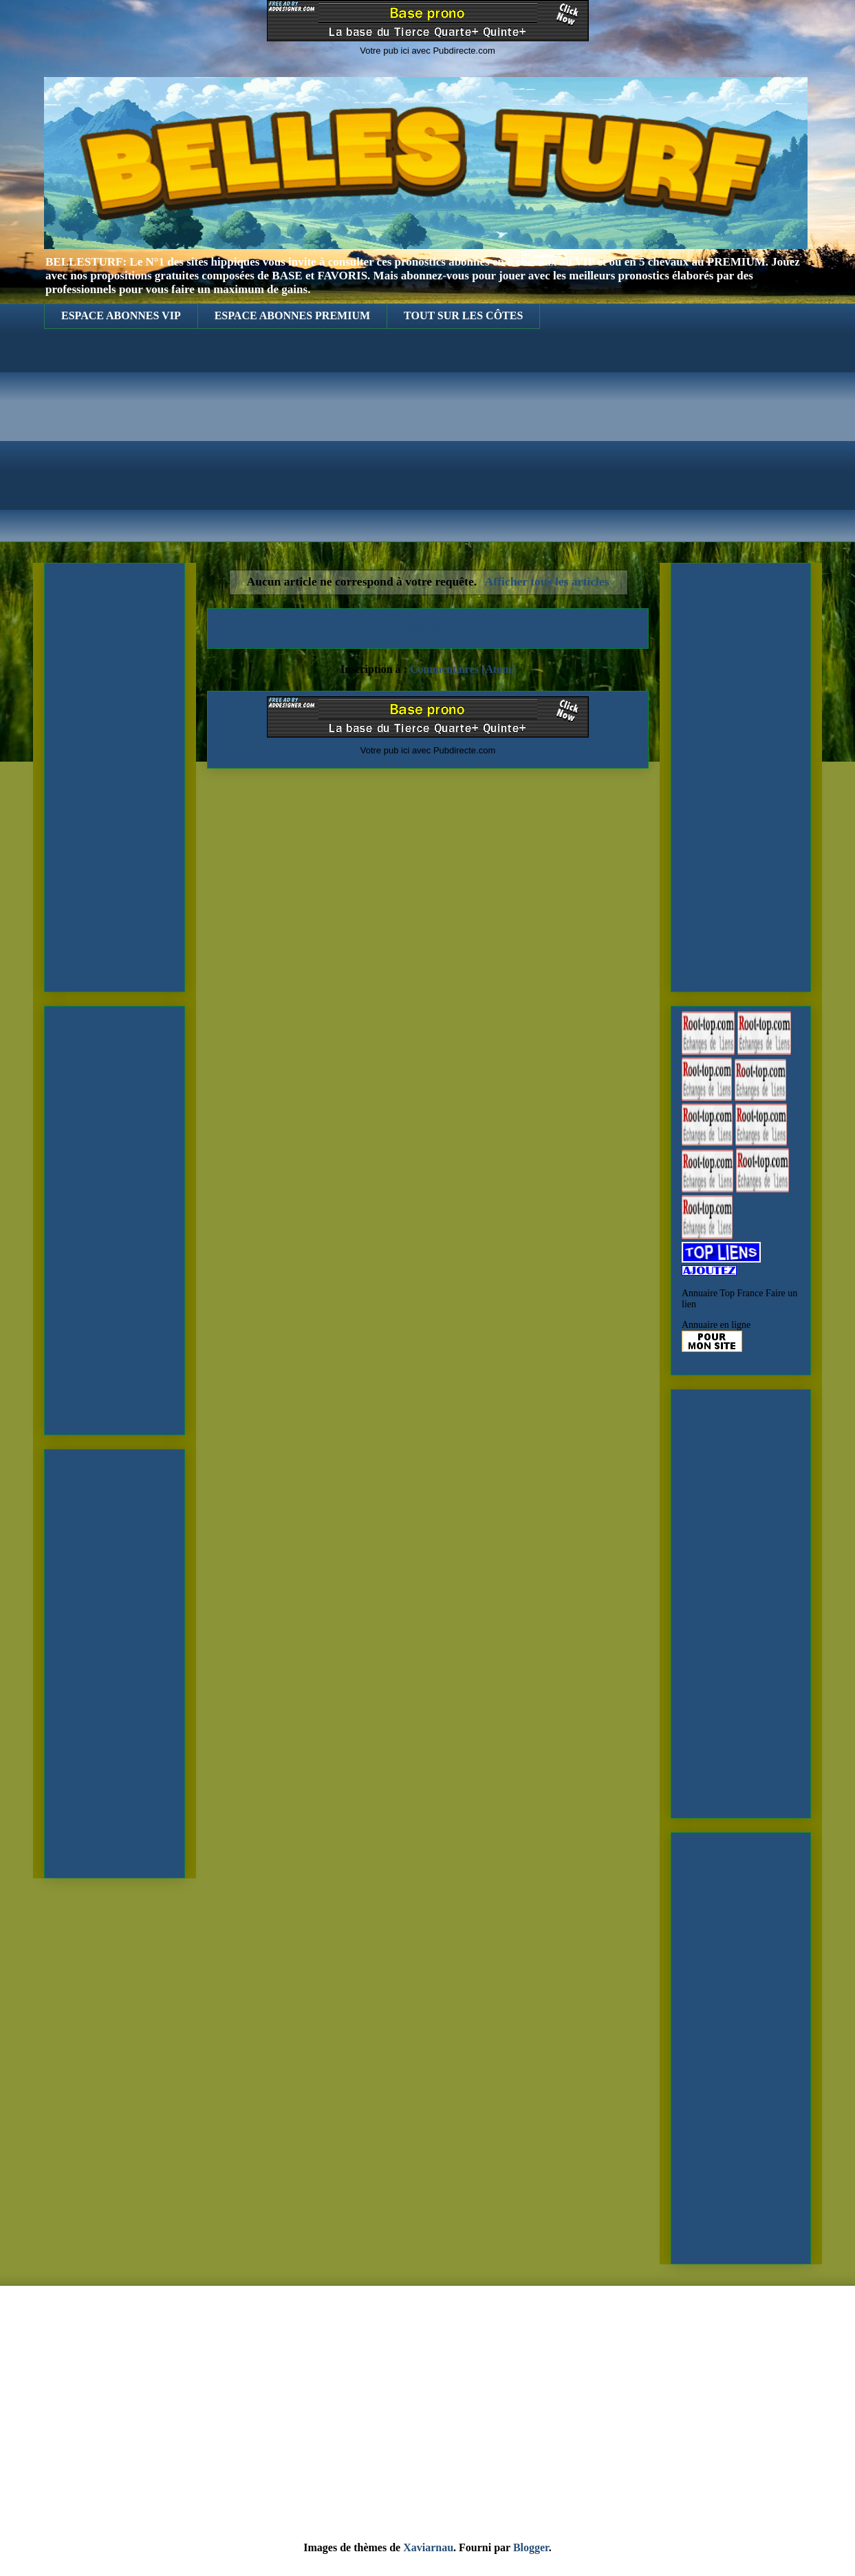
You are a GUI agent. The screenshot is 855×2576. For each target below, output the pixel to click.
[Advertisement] (427, 446)
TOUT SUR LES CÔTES (463, 315)
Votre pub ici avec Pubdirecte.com (427, 50)
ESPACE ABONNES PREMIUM (292, 315)
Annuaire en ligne (716, 1325)
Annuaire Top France (723, 1293)
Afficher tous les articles (547, 581)
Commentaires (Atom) (462, 669)
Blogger (531, 2547)
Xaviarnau (428, 2547)
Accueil (428, 628)
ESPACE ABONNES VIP (121, 315)
